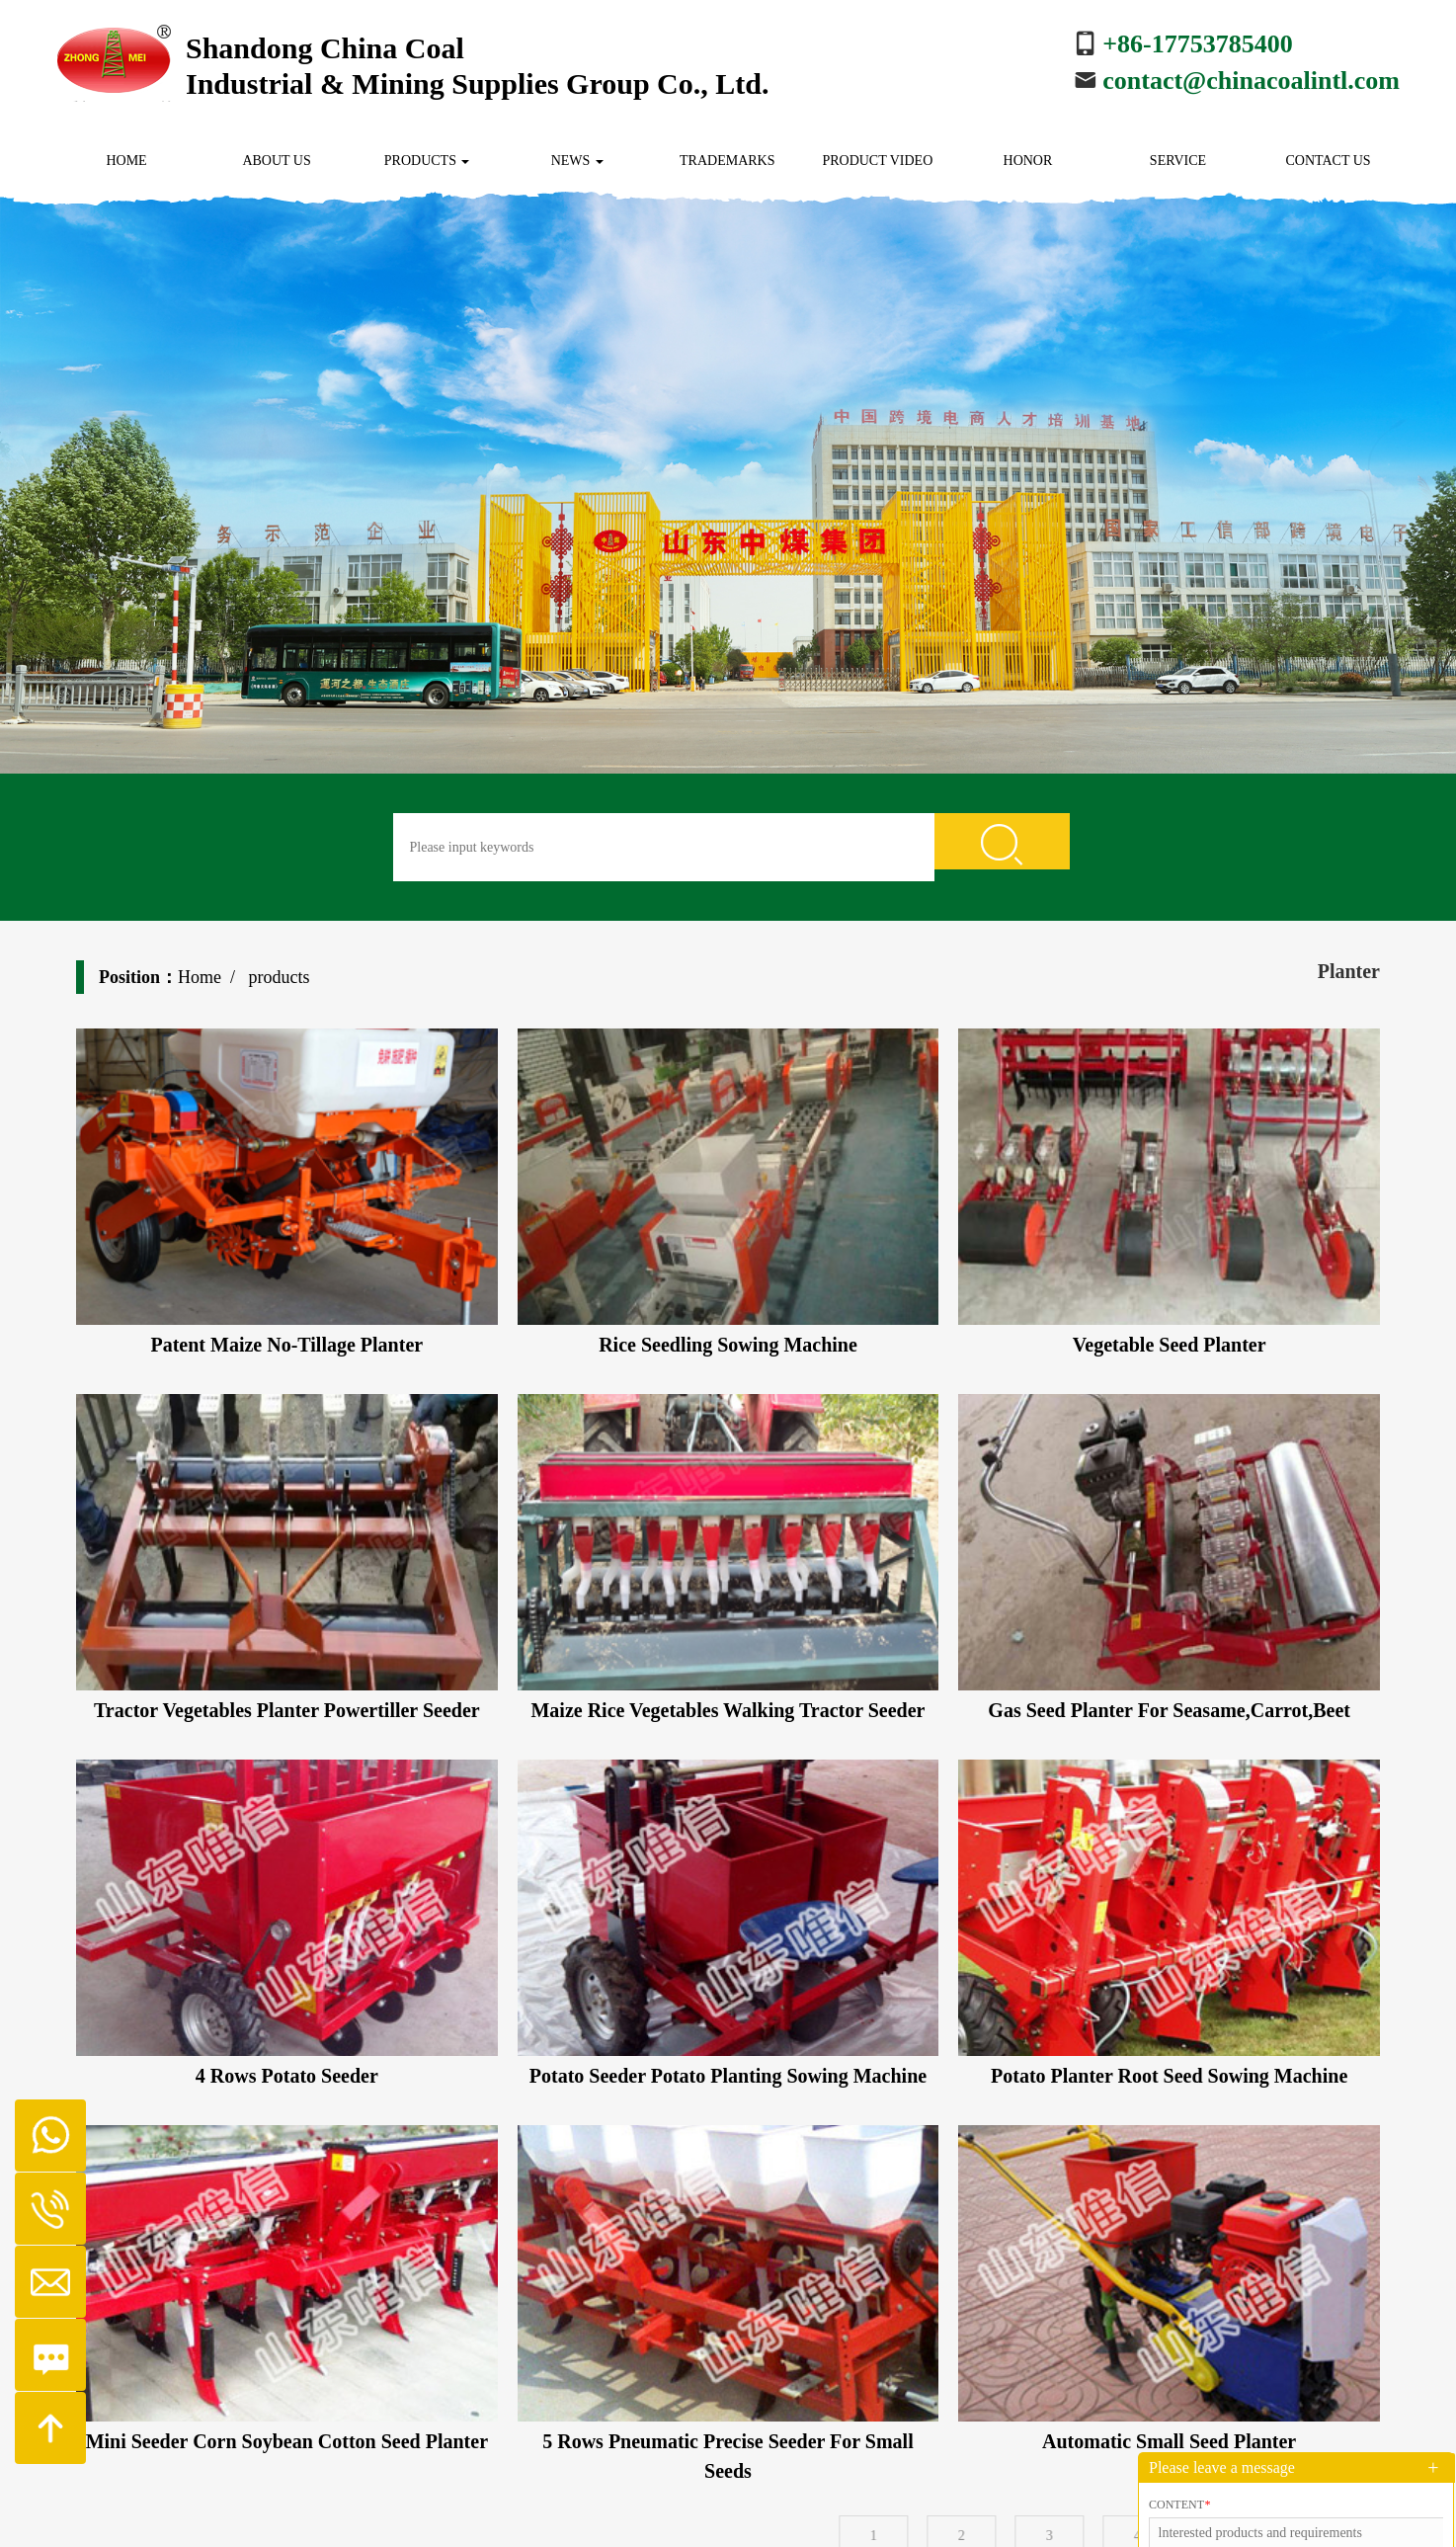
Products (427, 160)
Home (126, 160)
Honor (1028, 160)
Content (1179, 2504)
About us (276, 160)
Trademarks (727, 160)
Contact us (1327, 160)
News (577, 160)
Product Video (877, 160)
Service (1178, 160)
